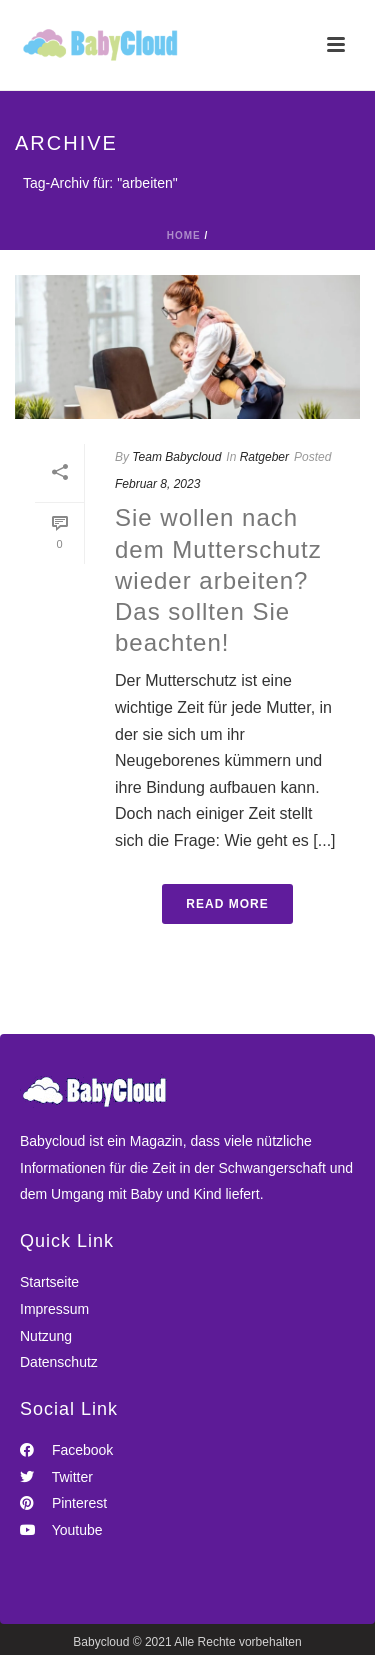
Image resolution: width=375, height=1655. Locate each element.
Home (184, 235)
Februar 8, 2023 (157, 484)
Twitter (56, 1477)
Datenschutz (59, 1362)
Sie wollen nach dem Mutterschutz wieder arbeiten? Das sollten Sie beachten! (218, 580)
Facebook (66, 1450)
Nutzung (46, 1336)
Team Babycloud (176, 457)
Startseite (49, 1282)
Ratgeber (264, 457)
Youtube (61, 1530)
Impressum (54, 1309)
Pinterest (63, 1503)
